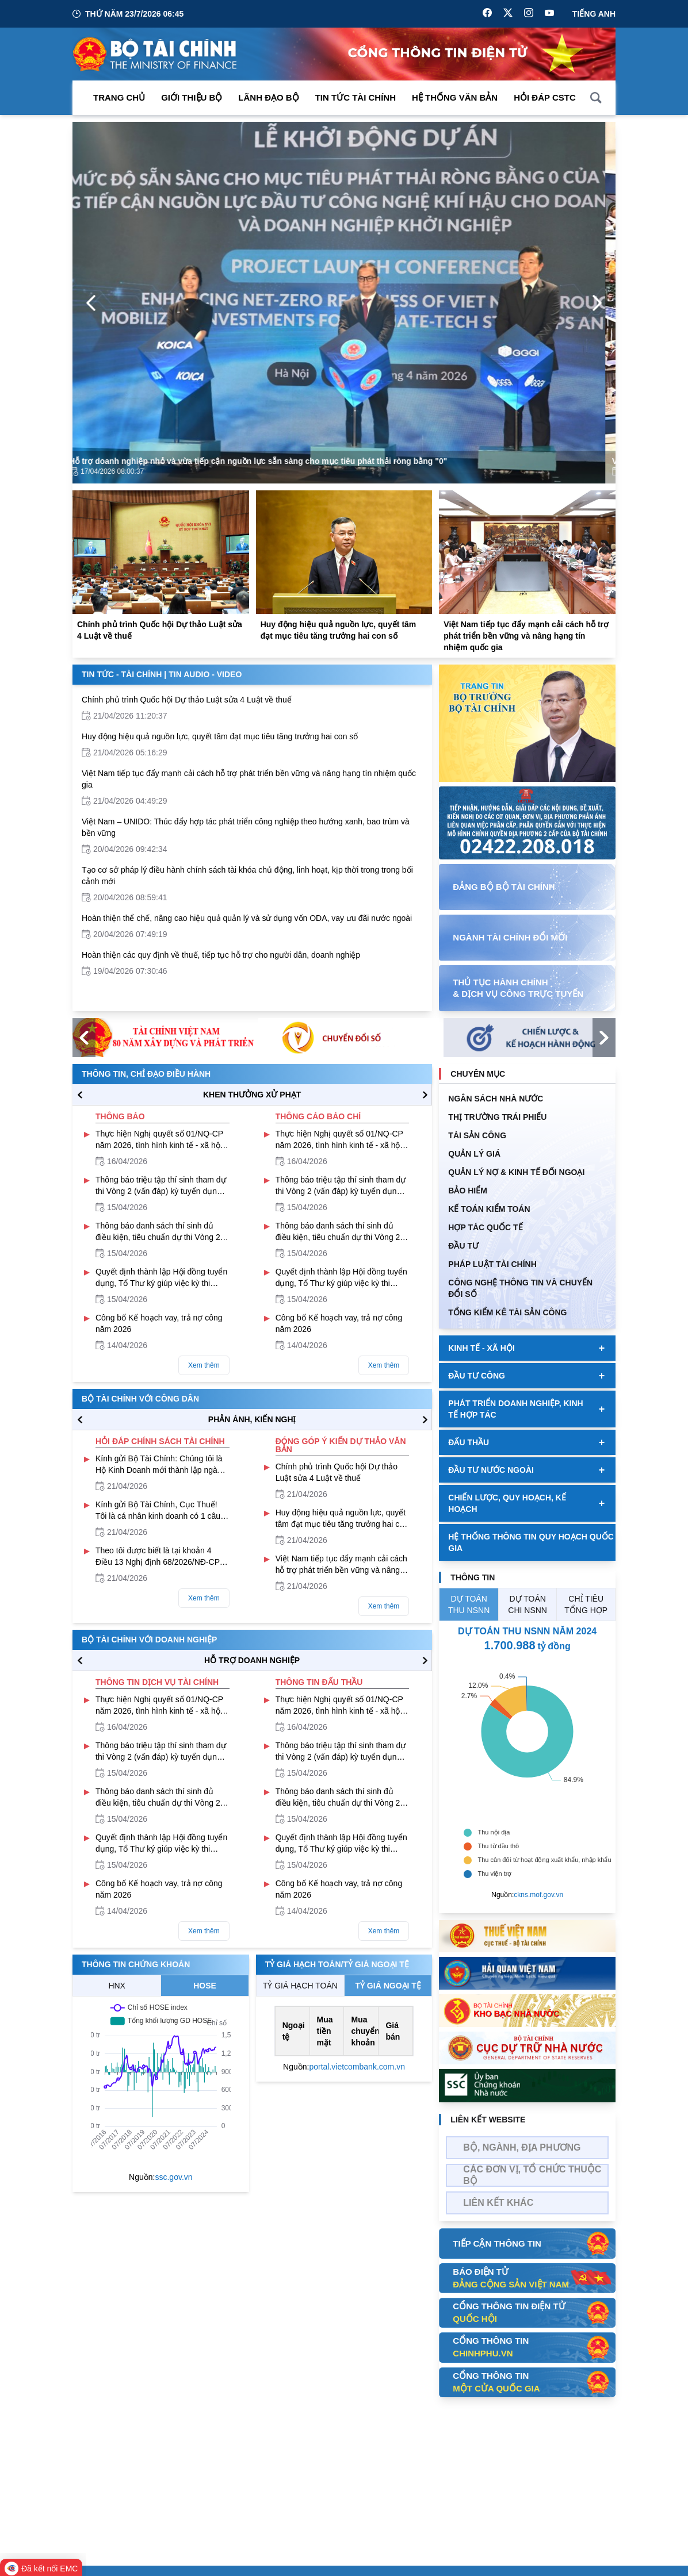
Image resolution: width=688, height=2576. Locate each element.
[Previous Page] (91, 303)
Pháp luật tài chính (492, 1264)
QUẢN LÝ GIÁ (474, 1153)
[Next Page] (597, 303)
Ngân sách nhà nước (495, 1098)
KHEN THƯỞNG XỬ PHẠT (252, 1094)
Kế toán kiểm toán (489, 1209)
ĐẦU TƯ (463, 1245)
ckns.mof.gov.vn (538, 1895)
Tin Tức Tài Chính (355, 97)
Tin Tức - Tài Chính (122, 674)
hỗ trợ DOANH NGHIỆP (252, 1660)
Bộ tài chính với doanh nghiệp (149, 1639)
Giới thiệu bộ (191, 97)
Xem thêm (204, 1365)
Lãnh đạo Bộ (268, 97)
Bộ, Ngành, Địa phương (521, 2147)
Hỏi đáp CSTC (545, 97)
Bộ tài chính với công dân (140, 1398)
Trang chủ (119, 97)
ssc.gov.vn (173, 2177)
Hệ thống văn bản (455, 97)
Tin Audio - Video (205, 674)
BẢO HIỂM (467, 1190)
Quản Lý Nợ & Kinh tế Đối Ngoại (516, 1172)
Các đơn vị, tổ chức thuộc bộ (532, 2175)
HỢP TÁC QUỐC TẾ (485, 1227)
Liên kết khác (498, 2203)
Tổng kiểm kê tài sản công (507, 1312)
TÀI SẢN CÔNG (477, 1135)
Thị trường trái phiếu (497, 1117)
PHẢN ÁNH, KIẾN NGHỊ (252, 1419)
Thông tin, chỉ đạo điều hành (146, 1073)
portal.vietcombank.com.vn (357, 2066)
